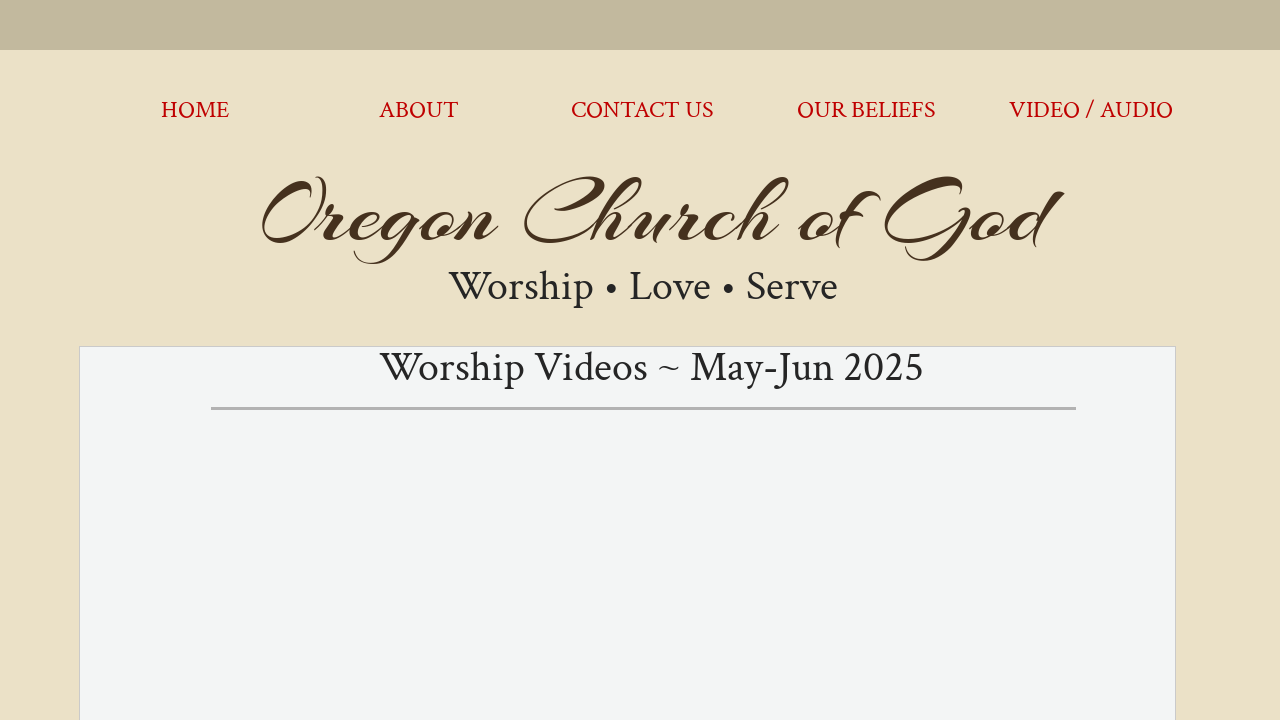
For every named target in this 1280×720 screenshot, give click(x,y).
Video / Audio (1091, 109)
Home (195, 109)
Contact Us (642, 109)
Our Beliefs (866, 109)
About (419, 109)
